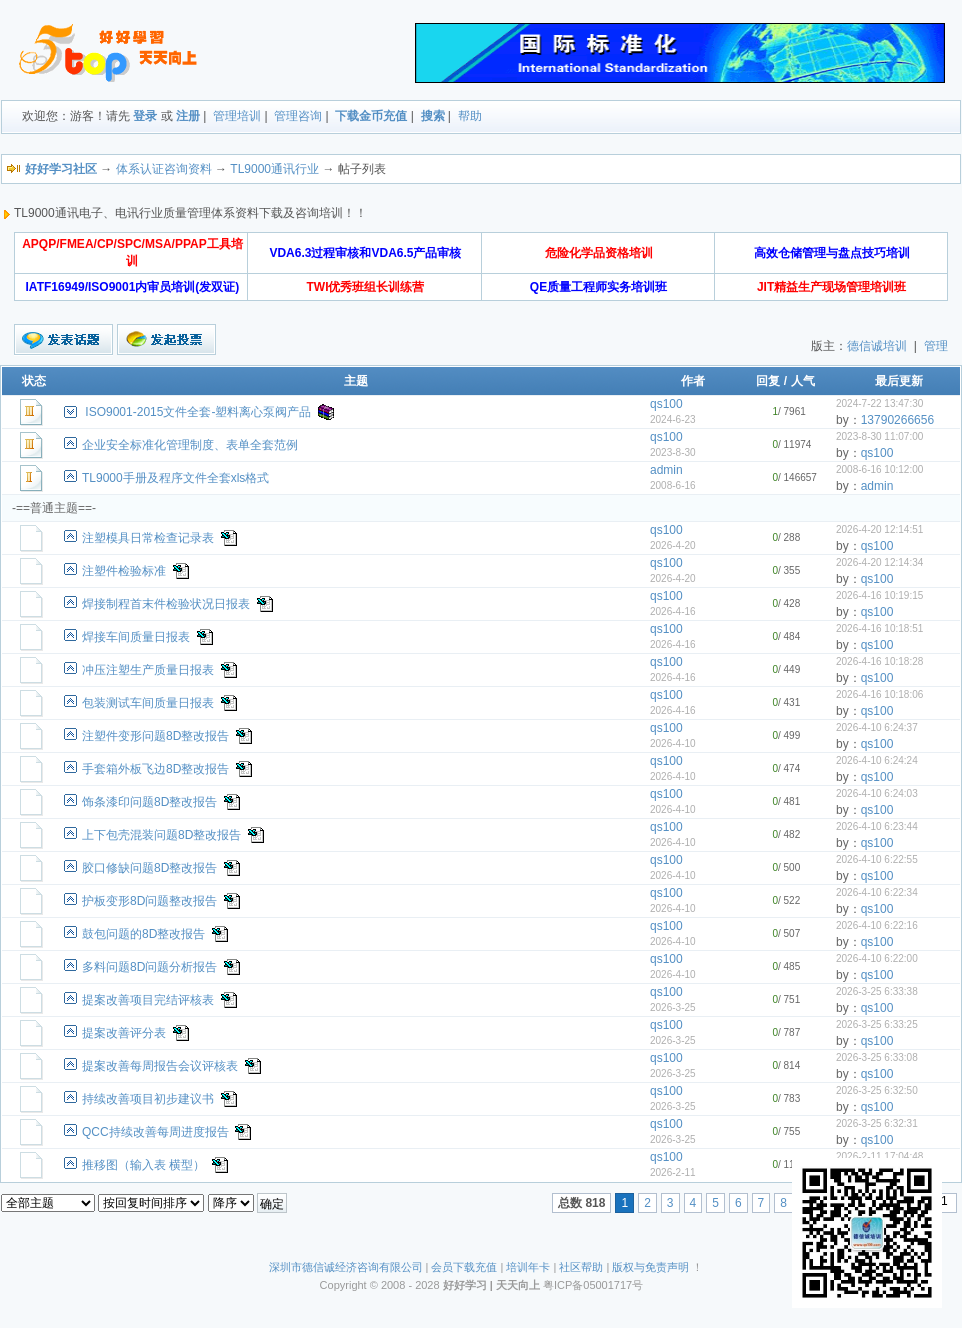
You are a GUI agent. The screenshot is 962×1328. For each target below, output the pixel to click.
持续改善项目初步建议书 (148, 1099)
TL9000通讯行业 (274, 169)
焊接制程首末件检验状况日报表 (166, 604)
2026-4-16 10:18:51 (879, 628)
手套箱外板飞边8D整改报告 (155, 769)
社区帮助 (581, 1267)
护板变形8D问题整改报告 (149, 901)
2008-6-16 (673, 485)
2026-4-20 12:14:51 (879, 529)
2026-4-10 (673, 743)
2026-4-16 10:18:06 (879, 694)
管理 (936, 346)
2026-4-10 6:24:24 (877, 760)
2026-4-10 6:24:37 (877, 727)
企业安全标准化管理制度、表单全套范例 (190, 445)
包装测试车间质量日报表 (148, 703)
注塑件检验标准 (124, 571)
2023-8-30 (673, 452)
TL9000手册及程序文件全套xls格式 (175, 478)
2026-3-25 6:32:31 (877, 1123)
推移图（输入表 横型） (143, 1165)
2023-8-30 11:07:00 (879, 436)
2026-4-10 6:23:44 (877, 826)
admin (666, 470)
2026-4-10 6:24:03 (877, 793)
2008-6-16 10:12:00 (879, 469)
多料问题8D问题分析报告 (149, 967)
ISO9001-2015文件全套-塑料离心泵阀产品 (198, 412)
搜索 (433, 116)
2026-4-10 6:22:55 (877, 859)
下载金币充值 (371, 116)
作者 (693, 381)
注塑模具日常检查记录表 (148, 538)
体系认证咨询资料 (164, 169)
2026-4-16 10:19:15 (879, 595)
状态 (34, 381)
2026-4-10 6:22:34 (877, 892)
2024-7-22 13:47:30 (879, 403)
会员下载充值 (464, 1267)
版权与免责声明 (650, 1267)
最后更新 (899, 381)
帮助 (470, 116)
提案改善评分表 (124, 1033)
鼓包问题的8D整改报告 (143, 934)
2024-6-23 (673, 419)
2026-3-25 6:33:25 (877, 1024)
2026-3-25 (673, 1007)
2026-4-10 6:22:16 (877, 925)
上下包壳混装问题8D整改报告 (161, 835)
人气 (803, 381)
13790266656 (897, 420)
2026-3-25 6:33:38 (877, 991)
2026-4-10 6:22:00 (877, 958)
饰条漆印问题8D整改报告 (149, 802)
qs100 (666, 404)
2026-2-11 (673, 1172)
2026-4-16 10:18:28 (879, 661)
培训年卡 (528, 1267)
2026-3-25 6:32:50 (877, 1090)
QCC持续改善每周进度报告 (155, 1132)
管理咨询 (298, 116)
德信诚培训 (877, 346)
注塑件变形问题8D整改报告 (155, 736)
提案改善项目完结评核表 (148, 1000)
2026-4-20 (673, 545)
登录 (145, 116)
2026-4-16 (673, 611)
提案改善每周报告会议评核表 (160, 1066)
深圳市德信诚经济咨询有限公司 (346, 1267)
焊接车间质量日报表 (136, 637)
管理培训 (237, 116)
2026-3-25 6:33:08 (877, 1057)
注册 (188, 116)
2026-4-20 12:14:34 (879, 562)
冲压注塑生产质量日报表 (148, 670)
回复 (768, 381)
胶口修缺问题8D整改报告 (149, 868)
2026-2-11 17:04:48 (879, 1156)
